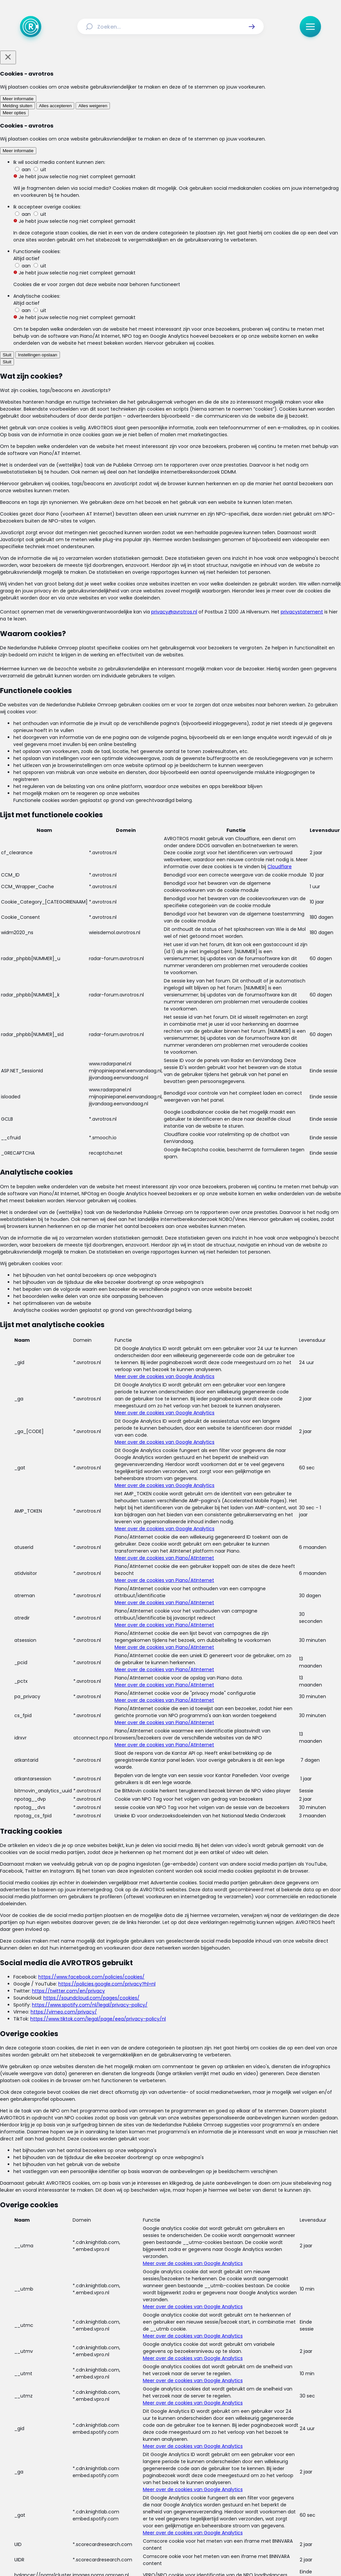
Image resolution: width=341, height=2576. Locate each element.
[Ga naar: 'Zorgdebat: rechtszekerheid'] (173, 1864)
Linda (93, 753)
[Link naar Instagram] (149, 2510)
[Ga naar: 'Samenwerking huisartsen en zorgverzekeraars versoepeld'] (173, 2112)
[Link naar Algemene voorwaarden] (127, 2486)
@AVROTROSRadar (154, 486)
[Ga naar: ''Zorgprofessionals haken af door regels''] (173, 2050)
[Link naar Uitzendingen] (113, 2471)
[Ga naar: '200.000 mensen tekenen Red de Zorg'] (173, 1926)
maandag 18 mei (114, 345)
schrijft (185, 1437)
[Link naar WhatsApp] (213, 2510)
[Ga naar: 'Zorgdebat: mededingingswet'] (173, 1677)
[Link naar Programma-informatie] (198, 2471)
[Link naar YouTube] (192, 2510)
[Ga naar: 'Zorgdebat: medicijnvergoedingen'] (173, 1615)
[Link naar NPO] (188, 2555)
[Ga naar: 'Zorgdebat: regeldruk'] (173, 1802)
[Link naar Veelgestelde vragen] (264, 2471)
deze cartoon (111, 561)
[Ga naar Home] (30, 26)
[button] (252, 27)
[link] (59, 2324)
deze (84, 542)
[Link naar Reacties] (148, 2471)
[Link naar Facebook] (128, 2510)
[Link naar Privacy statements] (192, 2486)
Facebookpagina (225, 1540)
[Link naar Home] (56, 2471)
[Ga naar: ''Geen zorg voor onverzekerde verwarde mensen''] (173, 1988)
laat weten (104, 1383)
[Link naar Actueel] (80, 2471)
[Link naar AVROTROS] (153, 2555)
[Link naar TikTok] (170, 2510)
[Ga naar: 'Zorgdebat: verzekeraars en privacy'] (173, 1739)
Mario (242, 1174)
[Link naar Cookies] (236, 2486)
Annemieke (197, 604)
